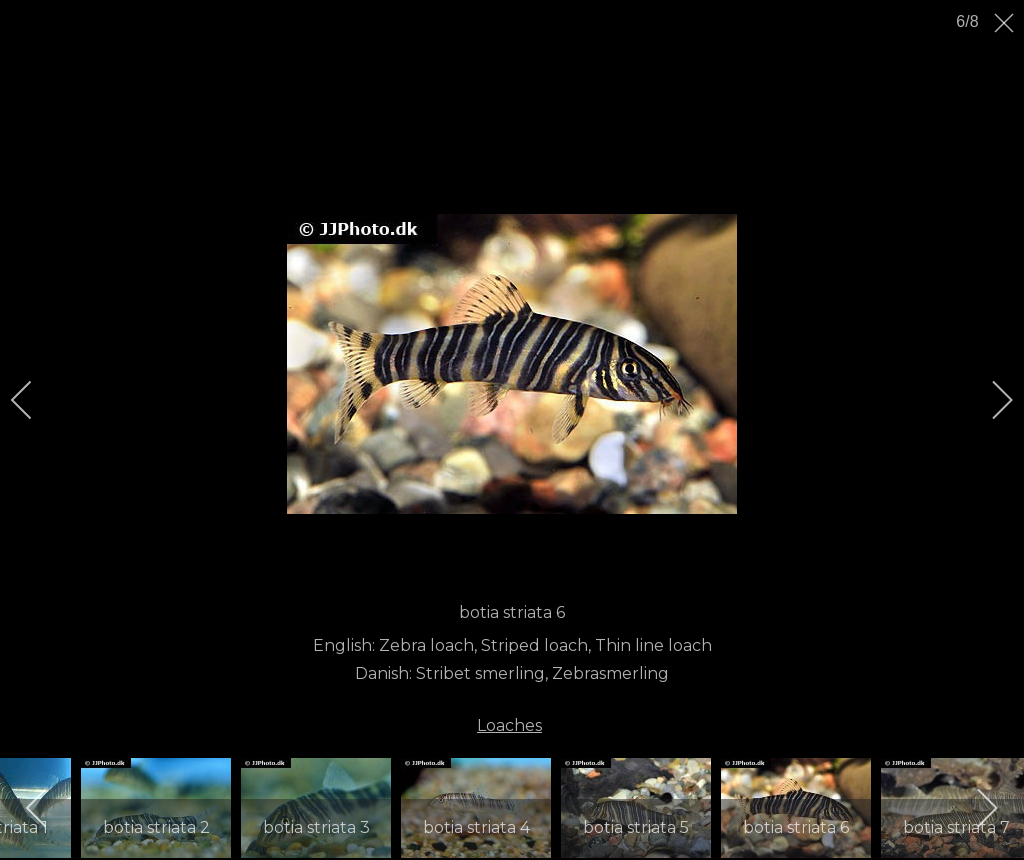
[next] (989, 400)
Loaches (509, 725)
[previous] (35, 400)
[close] (1006, 23)
